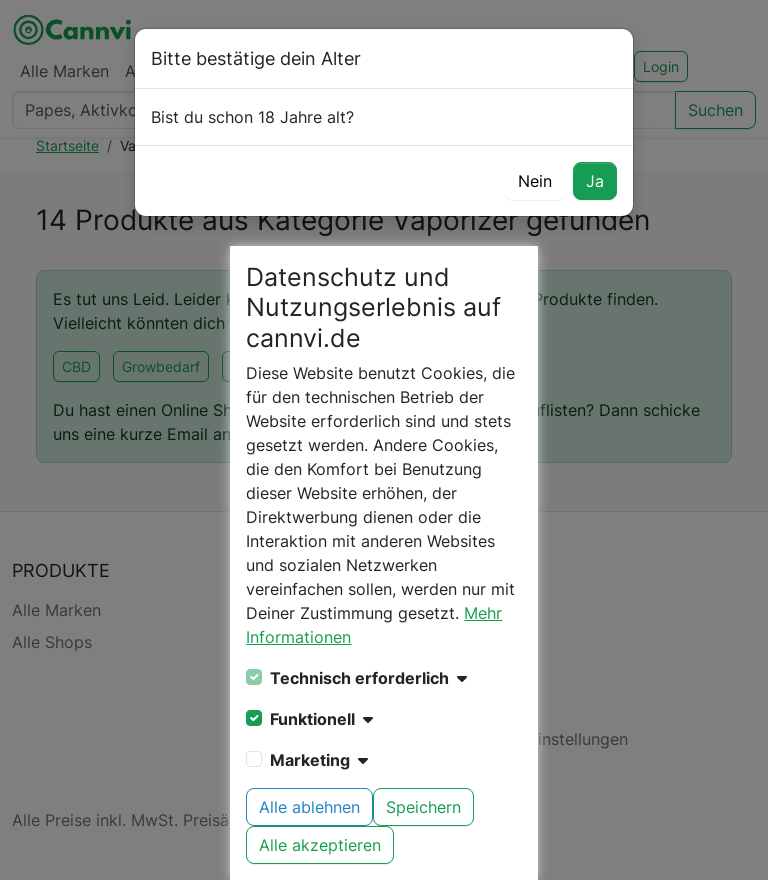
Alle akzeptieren (320, 845)
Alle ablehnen (309, 807)
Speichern (423, 807)
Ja (595, 181)
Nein (535, 181)
